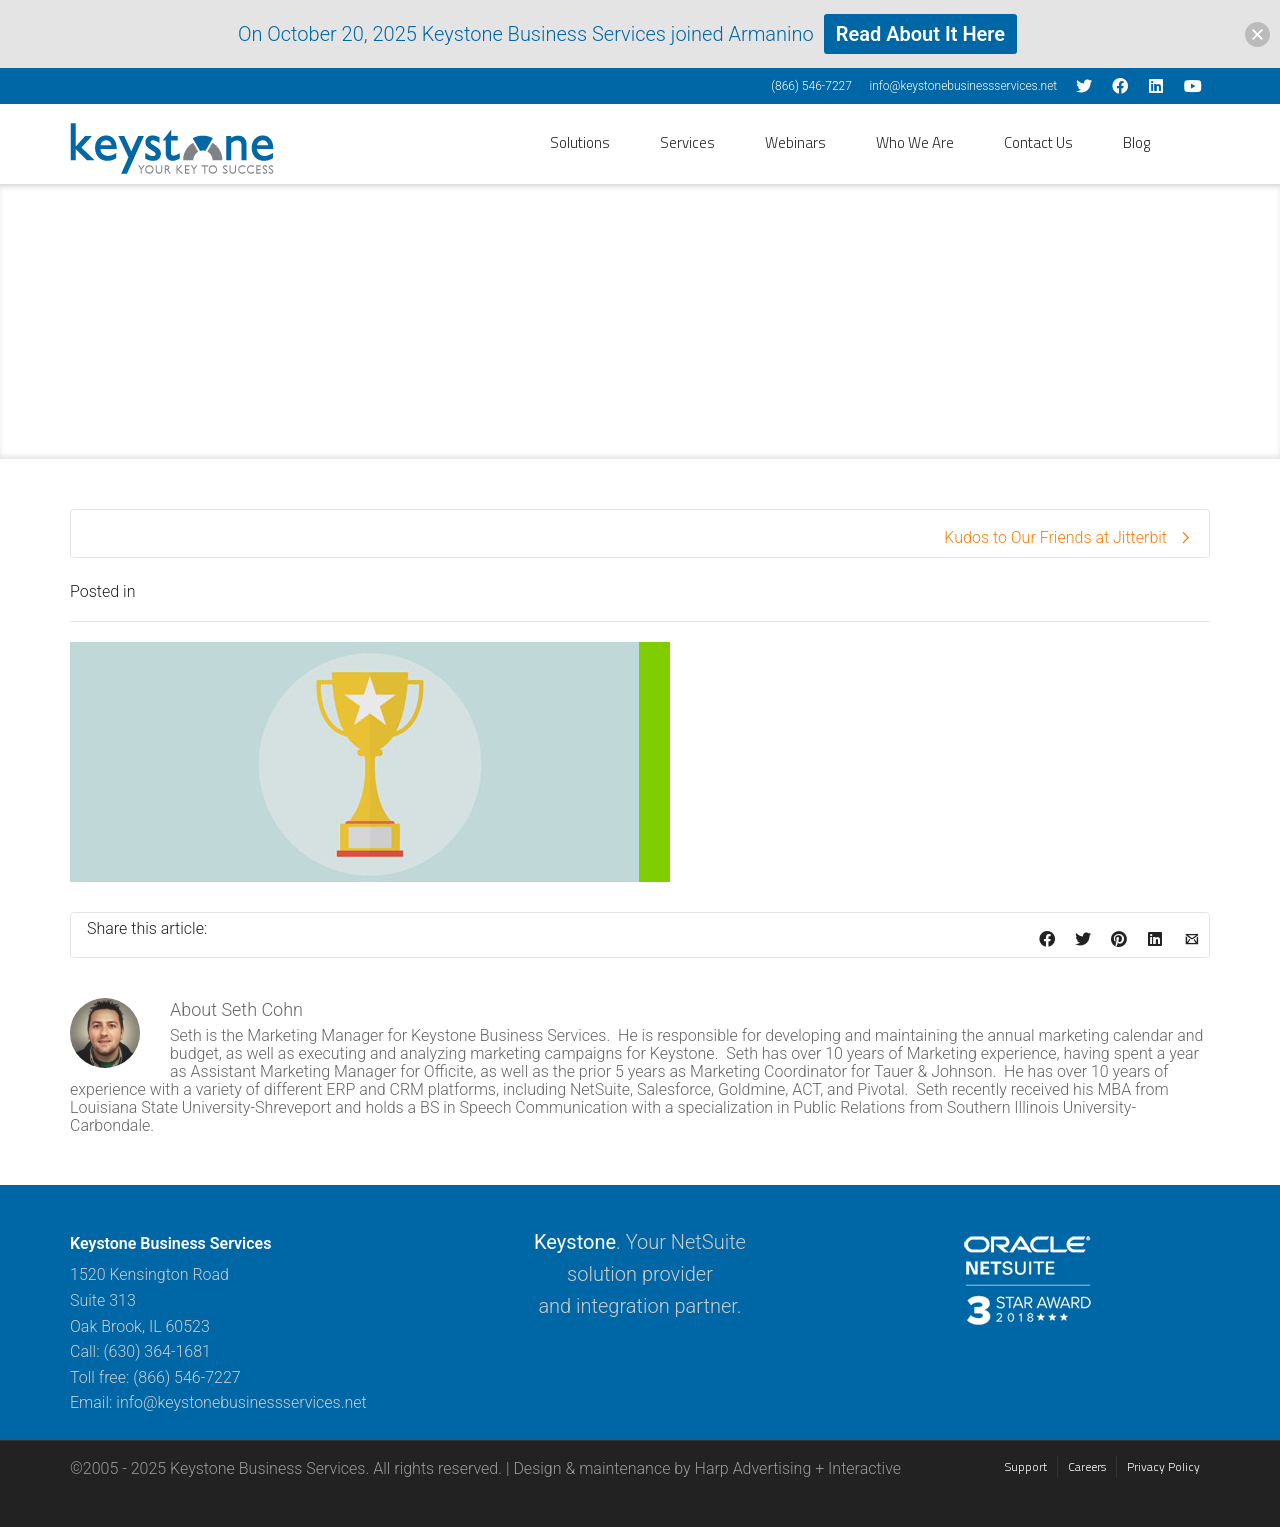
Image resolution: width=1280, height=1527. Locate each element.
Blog (1136, 142)
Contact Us (1038, 142)
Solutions (580, 142)
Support (1026, 1466)
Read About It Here (920, 34)
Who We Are (915, 142)
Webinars (795, 142)
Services (687, 142)
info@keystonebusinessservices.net (963, 86)
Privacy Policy (1163, 1466)
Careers (1087, 1466)
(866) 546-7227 (811, 86)
